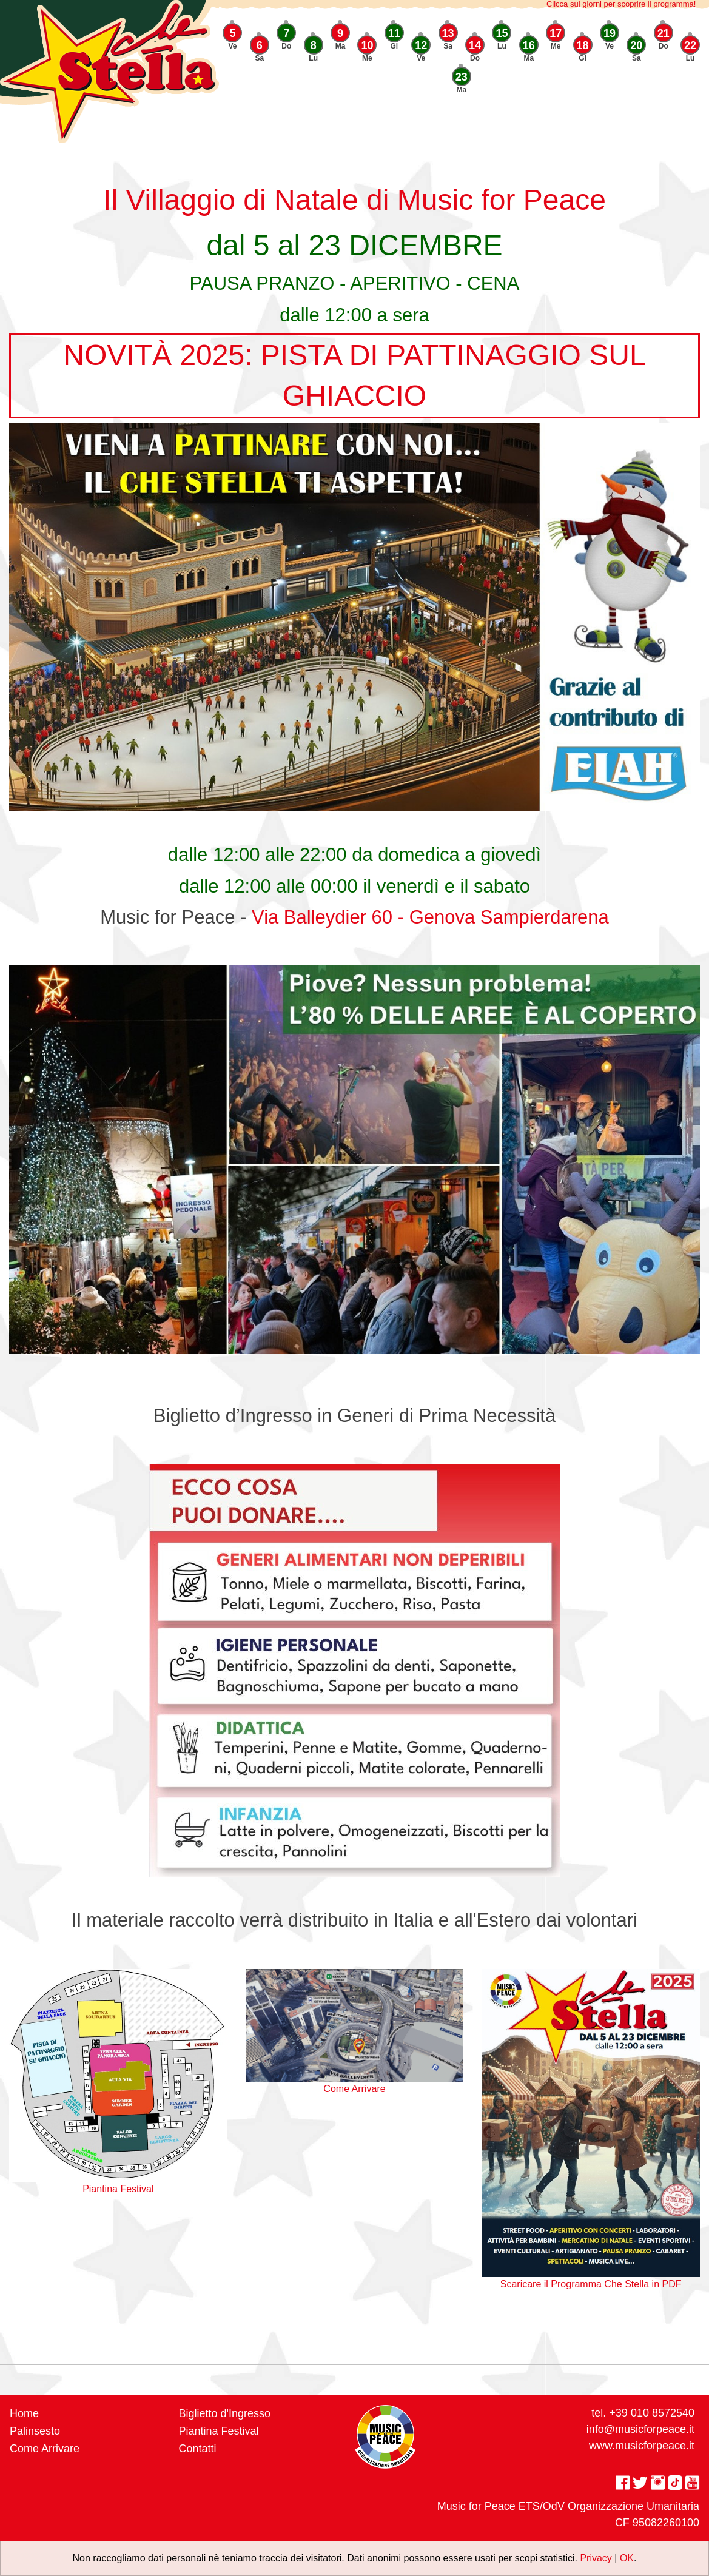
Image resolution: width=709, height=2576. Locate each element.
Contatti (198, 2449)
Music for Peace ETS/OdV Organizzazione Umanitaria (568, 2506)
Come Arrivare (44, 2449)
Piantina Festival (219, 2431)
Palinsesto (35, 2431)
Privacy (595, 2558)
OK (627, 2558)
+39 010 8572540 (651, 2413)
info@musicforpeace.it (640, 2429)
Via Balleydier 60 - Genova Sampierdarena (430, 917)
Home (24, 2413)
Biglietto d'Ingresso (225, 2413)
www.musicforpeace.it (641, 2446)
